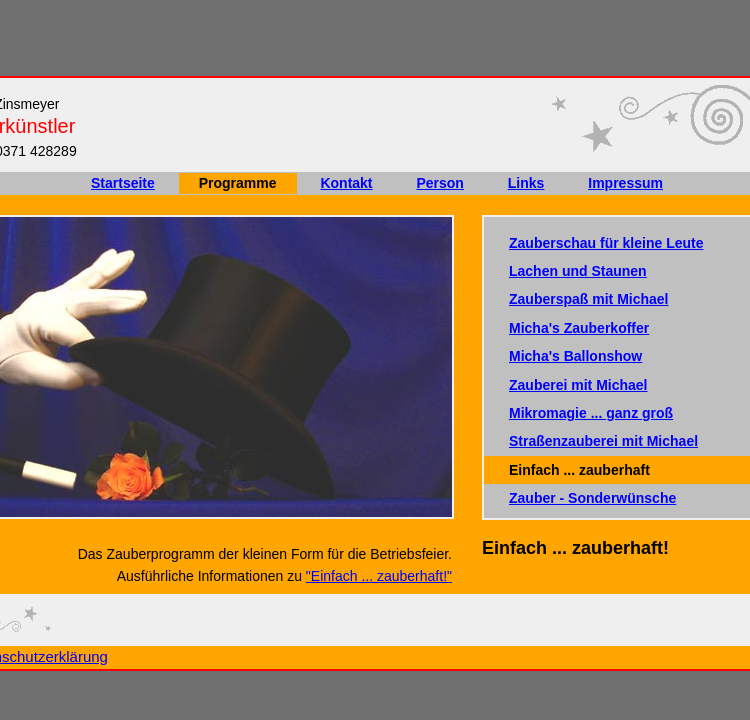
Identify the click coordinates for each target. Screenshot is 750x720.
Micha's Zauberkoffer (579, 328)
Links (526, 183)
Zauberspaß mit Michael (588, 299)
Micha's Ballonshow (575, 356)
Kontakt (346, 183)
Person (439, 183)
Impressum (625, 183)
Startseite (123, 183)
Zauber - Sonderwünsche (592, 498)
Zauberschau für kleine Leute (606, 243)
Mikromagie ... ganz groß (591, 413)
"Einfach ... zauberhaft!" (379, 576)
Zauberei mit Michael (578, 385)
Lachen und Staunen (578, 271)
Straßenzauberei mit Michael (603, 441)
